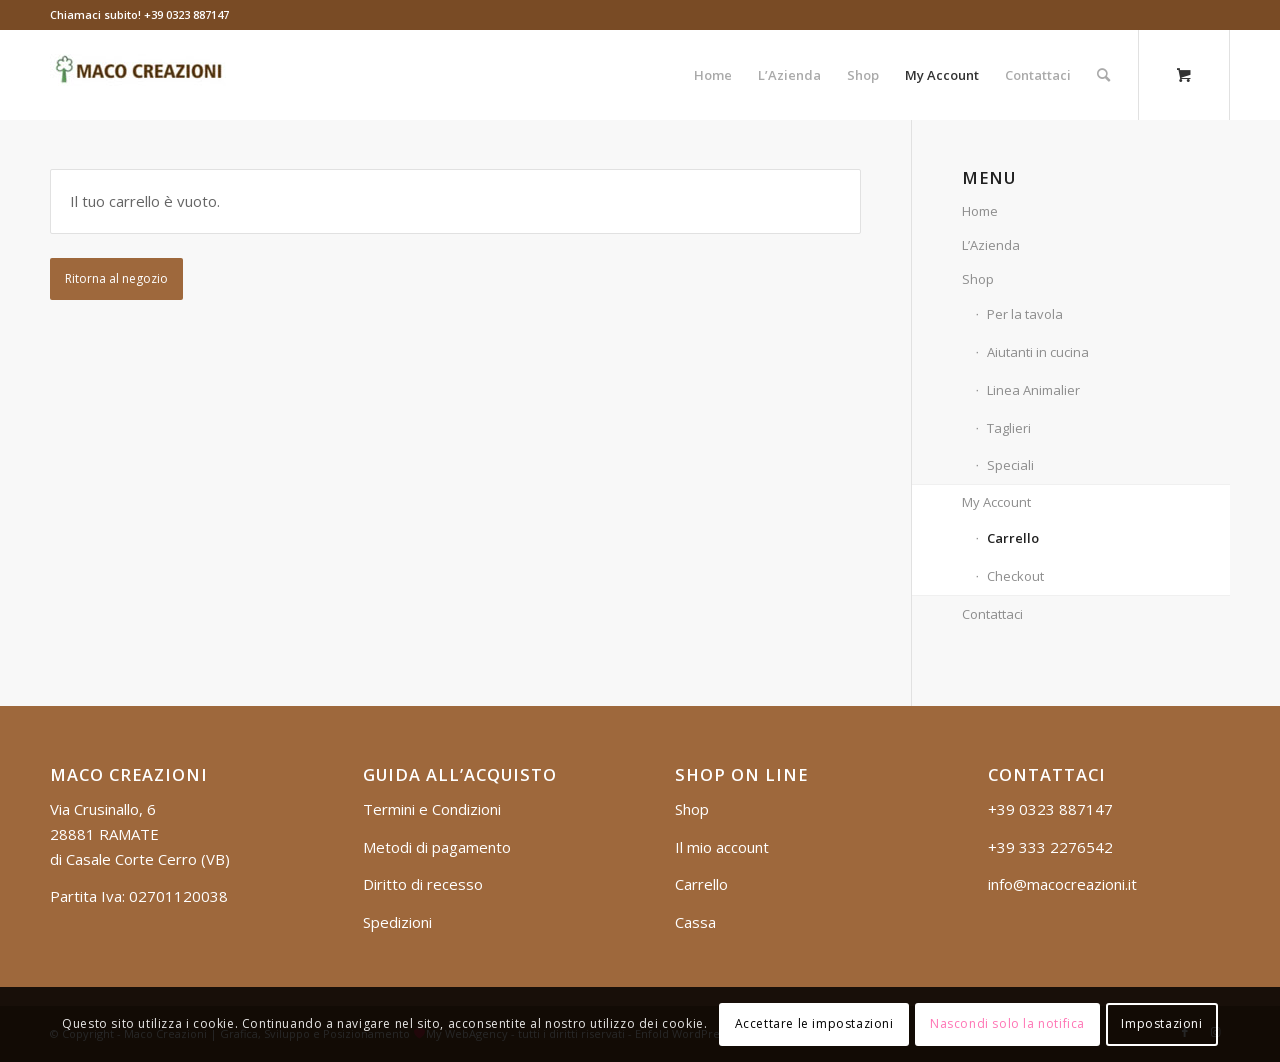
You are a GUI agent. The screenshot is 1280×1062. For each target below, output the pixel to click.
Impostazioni (1161, 1023)
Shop (978, 279)
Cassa (695, 922)
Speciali (1010, 465)
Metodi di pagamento (437, 847)
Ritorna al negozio (116, 278)
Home (980, 211)
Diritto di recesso (423, 884)
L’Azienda (991, 245)
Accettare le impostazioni (814, 1023)
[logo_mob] (141, 75)
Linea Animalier (1033, 390)
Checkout (1015, 576)
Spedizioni (397, 922)
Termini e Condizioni (432, 809)
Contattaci (992, 614)
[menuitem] (713, 75)
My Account (996, 502)
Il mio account (722, 847)
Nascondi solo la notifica (1007, 1023)
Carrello (1013, 538)
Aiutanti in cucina (1038, 352)
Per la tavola (1025, 314)
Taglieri (1009, 428)
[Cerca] (1103, 75)
